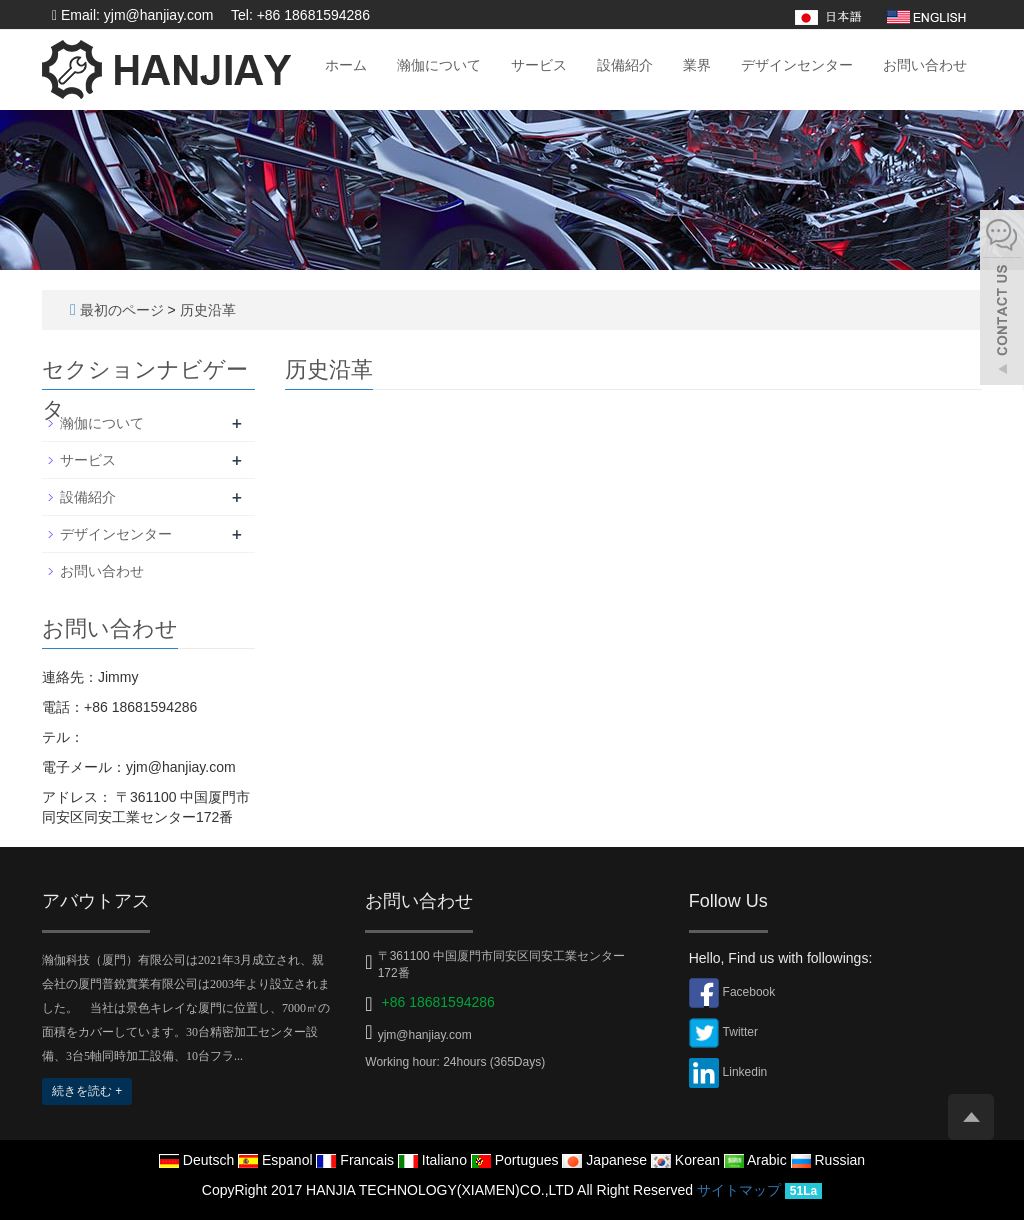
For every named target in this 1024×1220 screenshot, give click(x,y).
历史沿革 (208, 310)
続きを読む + (87, 1091)
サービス (539, 65)
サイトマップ (739, 1190)
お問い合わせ (925, 65)
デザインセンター (797, 65)
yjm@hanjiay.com (425, 1035)
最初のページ (122, 310)
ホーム (346, 65)
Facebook (749, 992)
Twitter (740, 1032)
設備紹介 (625, 65)
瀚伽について (439, 65)
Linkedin (745, 1072)
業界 (697, 65)
